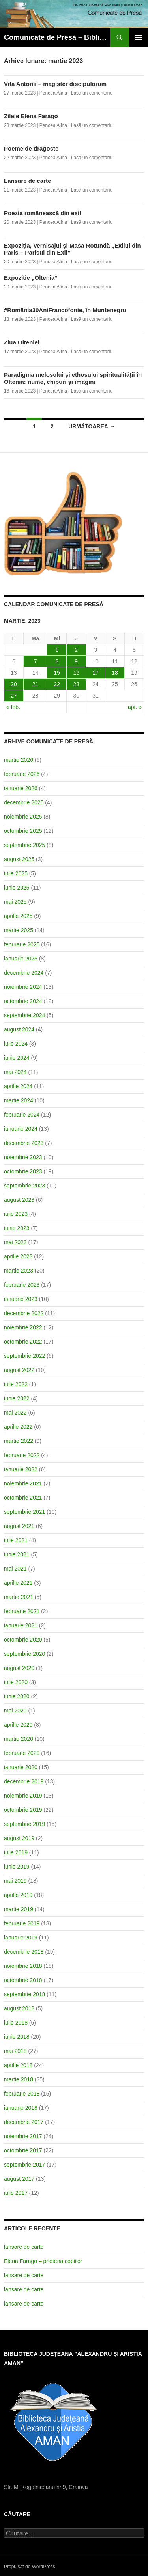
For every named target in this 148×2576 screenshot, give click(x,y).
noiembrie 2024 (23, 987)
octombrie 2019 (23, 1810)
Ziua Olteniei (21, 342)
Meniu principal (138, 37)
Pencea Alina (53, 93)
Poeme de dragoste (31, 148)
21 (35, 684)
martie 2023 (18, 1271)
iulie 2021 (16, 1540)
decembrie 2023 (23, 1143)
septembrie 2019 (24, 1824)
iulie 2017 (16, 2193)
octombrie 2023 (23, 1171)
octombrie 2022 (23, 1341)
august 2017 (19, 2179)
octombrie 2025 (23, 831)
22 (57, 684)
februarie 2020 (21, 1753)
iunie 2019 (17, 1866)
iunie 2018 (17, 2037)
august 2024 (19, 1029)
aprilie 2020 (18, 1725)
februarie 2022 (21, 1455)
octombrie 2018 (23, 1980)
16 (76, 673)
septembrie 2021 (24, 1512)
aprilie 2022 (18, 1427)
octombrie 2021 (23, 1498)
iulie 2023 (16, 1214)
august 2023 (19, 1200)
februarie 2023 (21, 1285)
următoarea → (91, 426)
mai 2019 (15, 1881)
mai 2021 (15, 1568)
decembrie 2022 (23, 1313)
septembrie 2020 (24, 1654)
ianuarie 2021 (20, 1625)
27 (14, 695)
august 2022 (19, 1370)
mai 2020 (15, 1710)
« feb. (13, 707)
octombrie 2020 (23, 1639)
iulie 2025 (16, 873)
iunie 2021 (17, 1554)
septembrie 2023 (24, 1185)
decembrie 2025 (23, 802)
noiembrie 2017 (23, 2136)
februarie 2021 (21, 1611)
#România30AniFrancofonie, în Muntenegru (65, 310)
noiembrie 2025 (23, 816)
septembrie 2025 (24, 845)
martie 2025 (18, 930)
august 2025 (19, 859)
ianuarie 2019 (20, 1937)
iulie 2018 (16, 2022)
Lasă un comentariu (91, 93)
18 (115, 673)
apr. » (135, 707)
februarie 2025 (21, 944)
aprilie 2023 (18, 1256)
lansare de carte (23, 2247)
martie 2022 (18, 1441)
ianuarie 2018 (20, 2108)
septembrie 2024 (24, 1015)
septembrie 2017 (24, 2164)
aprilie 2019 (18, 1895)
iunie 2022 (17, 1398)
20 (14, 684)
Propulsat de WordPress (29, 2566)
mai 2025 (15, 902)
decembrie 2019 (23, 1781)
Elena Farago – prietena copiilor (43, 2261)
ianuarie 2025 (20, 958)
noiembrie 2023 (23, 1157)
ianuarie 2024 (20, 1129)
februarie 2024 (21, 1114)
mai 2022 (15, 1412)
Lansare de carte (27, 180)
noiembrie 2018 (23, 1966)
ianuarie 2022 (20, 1469)
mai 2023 (15, 1242)
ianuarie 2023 (20, 1299)
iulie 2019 (16, 1852)
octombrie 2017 (23, 2150)
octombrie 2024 (23, 1001)
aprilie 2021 (18, 1583)
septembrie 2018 (24, 1994)
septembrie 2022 (24, 1356)
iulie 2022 (16, 1384)
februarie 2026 (21, 774)
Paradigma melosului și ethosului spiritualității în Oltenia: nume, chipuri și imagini (73, 378)
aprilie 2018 (18, 2065)
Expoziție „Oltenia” (31, 277)
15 (57, 673)
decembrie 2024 (23, 973)
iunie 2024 (17, 1058)
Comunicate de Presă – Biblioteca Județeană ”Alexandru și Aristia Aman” (57, 37)
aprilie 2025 (18, 916)
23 (76, 684)
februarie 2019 (21, 1923)
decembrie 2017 (23, 2122)
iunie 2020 (17, 1696)
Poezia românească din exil (42, 213)
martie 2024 (18, 1100)
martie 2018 (18, 2079)
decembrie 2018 (23, 1952)
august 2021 (19, 1526)
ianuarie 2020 (20, 1767)
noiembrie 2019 (23, 1795)
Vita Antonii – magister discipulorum (55, 83)
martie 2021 (18, 1597)
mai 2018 (15, 2051)
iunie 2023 (17, 1228)
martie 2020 (18, 1739)
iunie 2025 (17, 887)
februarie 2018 (21, 2093)
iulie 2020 (16, 1682)
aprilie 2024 (18, 1086)
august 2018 (19, 2008)
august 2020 (19, 1668)
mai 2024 (15, 1072)
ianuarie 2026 (20, 788)
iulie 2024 (16, 1043)
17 (95, 673)
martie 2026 (18, 760)
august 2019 (19, 1838)
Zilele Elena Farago (31, 116)
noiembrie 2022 (23, 1327)
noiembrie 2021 (23, 1483)
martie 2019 (18, 1909)
